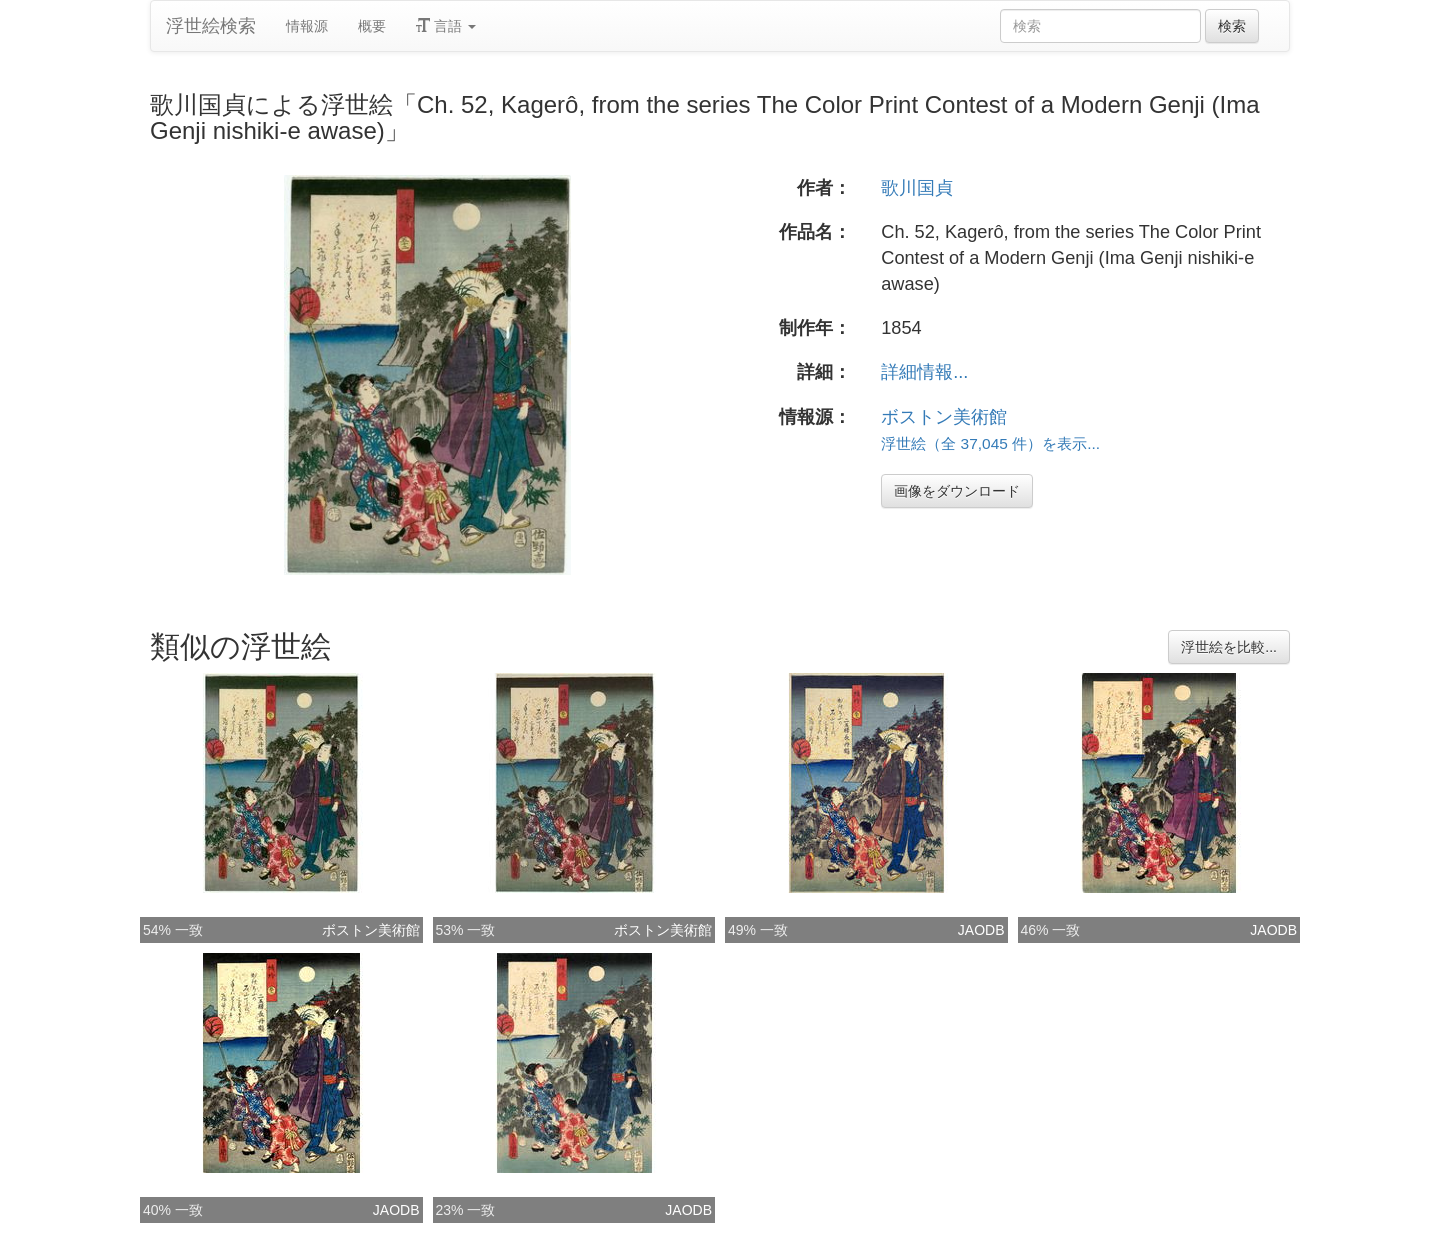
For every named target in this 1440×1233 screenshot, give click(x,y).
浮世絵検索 (211, 26)
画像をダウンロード (957, 491)
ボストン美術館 (944, 417)
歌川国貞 (917, 188)
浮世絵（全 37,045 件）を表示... (990, 443)
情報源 (307, 26)
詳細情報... (924, 372)
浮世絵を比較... (1229, 647)
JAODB (981, 930)
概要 (372, 26)
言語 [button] (446, 26)
